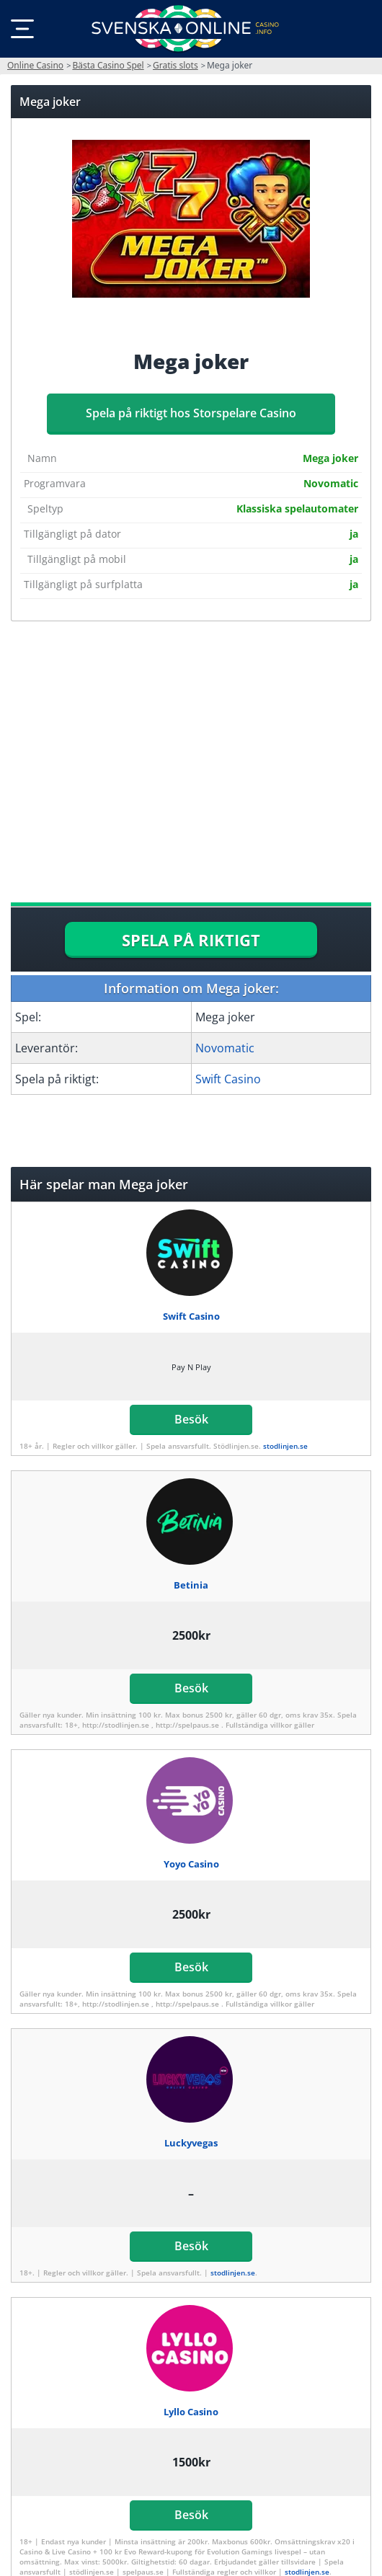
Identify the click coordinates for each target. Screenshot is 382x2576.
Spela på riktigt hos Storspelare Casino (191, 413)
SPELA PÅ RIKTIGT (191, 940)
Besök (191, 1419)
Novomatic (224, 1048)
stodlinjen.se (285, 1446)
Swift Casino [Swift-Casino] (228, 1079)
